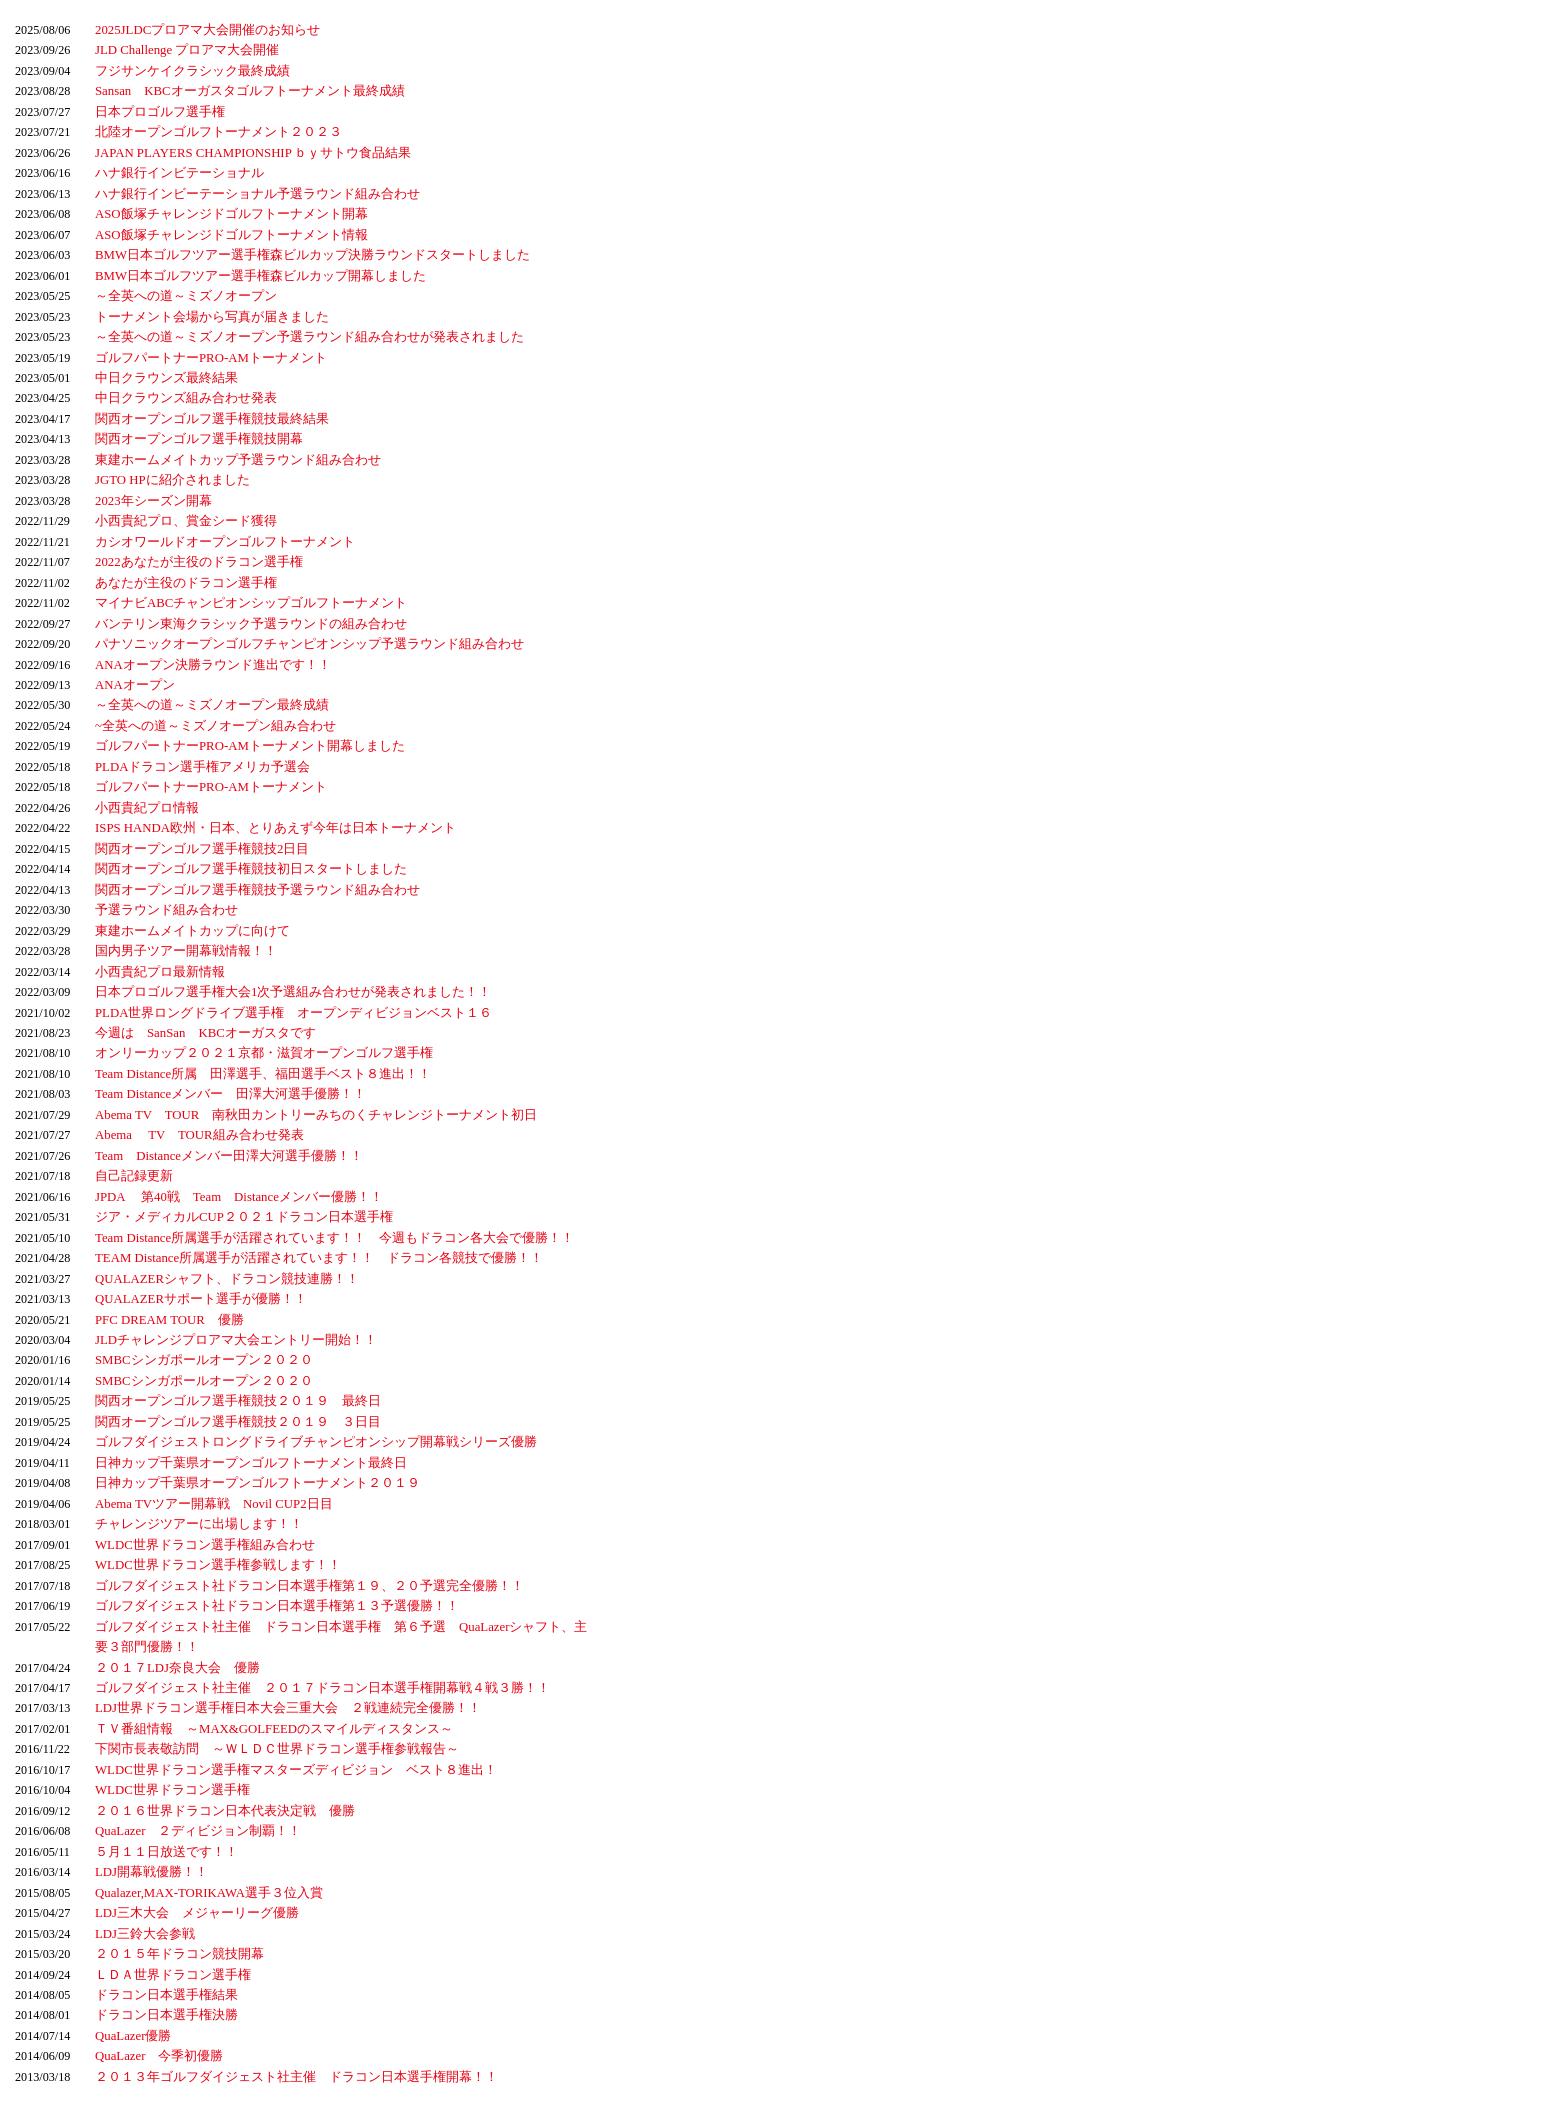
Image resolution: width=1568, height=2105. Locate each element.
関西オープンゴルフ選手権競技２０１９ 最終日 (238, 1401)
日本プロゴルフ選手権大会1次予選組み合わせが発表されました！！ (293, 992)
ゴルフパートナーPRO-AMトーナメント (211, 358)
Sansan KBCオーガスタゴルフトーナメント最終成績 (250, 91)
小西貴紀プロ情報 (147, 808)
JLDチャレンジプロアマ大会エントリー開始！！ (236, 1340)
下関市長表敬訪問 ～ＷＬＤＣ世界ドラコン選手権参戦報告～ (277, 1749)
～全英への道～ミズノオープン (186, 296)
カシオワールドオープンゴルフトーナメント (225, 542)
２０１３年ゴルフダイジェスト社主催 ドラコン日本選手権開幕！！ (296, 2077)
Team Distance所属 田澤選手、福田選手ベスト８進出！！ (263, 1074)
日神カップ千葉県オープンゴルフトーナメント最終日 (251, 1463)
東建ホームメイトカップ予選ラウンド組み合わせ (238, 460)
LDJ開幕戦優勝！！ (151, 1872)
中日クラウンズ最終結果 (166, 378)
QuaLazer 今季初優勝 (159, 2056)
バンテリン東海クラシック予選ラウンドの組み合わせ (251, 624)
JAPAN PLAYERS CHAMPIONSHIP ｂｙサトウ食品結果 (253, 153)
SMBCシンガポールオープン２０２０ (204, 1360)
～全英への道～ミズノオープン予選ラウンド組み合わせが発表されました (309, 337)
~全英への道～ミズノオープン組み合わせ (215, 726)
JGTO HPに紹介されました (172, 480)
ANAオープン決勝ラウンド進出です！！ (213, 665)
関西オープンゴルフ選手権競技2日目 (202, 849)
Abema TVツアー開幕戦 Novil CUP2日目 (214, 1504)
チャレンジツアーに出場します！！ (199, 1524)
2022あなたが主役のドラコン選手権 (199, 562)
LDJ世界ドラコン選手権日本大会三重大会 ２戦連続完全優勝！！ (288, 1708)
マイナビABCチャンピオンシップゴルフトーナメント (251, 603)
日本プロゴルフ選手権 (160, 112)
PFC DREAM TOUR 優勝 (169, 1320)
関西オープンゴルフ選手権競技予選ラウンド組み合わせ (257, 890)
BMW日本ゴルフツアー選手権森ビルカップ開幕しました (260, 276)
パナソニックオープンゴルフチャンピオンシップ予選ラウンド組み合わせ (309, 644)
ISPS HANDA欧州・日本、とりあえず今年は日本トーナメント (275, 828)
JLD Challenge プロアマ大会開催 (187, 50)
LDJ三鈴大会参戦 (145, 1934)
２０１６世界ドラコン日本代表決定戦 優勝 (225, 1811)
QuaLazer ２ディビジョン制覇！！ (198, 1831)
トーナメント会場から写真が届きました (212, 317)
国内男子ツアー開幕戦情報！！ (186, 951)
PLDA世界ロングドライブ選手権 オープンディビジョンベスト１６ (293, 1013)
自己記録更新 (134, 1176)
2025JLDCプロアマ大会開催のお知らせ (207, 30)
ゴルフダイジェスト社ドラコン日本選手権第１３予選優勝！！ (277, 1606)
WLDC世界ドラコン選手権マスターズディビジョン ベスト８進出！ (296, 1770)
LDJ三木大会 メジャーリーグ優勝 (197, 1913)
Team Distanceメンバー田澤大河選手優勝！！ (229, 1156)
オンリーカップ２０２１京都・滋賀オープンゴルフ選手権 (264, 1053)
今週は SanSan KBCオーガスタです (205, 1033)
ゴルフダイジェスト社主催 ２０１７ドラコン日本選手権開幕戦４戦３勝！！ (322, 1688)
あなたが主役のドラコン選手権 (186, 583)
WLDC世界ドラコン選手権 (172, 1790)
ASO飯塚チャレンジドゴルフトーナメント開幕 (231, 214)
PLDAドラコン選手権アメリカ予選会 (202, 767)
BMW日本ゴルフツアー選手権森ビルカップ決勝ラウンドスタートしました (312, 255)
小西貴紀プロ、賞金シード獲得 (186, 521)
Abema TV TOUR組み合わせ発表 (199, 1135)
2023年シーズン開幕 (153, 501)
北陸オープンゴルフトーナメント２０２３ (218, 132)
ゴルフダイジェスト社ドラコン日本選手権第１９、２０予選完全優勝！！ (309, 1586)
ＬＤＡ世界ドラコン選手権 (173, 1975)
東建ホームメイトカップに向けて (192, 931)
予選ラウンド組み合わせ (166, 910)
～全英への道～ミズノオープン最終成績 (212, 705)
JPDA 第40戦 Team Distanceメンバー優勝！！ (239, 1197)
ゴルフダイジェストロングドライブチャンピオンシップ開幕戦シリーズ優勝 (316, 1442)
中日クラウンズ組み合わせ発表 (186, 398)
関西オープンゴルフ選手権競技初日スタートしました (251, 869)
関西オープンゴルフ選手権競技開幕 (199, 439)
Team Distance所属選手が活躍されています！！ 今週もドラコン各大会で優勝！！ (334, 1238)
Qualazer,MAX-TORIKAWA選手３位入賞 (209, 1893)
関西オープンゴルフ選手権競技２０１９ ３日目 (238, 1422)
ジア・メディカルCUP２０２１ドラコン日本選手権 (244, 1217)
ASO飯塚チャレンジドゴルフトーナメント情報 (231, 235)
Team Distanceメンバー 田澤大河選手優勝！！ (230, 1094)
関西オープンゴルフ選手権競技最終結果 (212, 419)
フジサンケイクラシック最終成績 (192, 71)
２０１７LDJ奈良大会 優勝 (177, 1668)
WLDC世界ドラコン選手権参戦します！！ (218, 1565)
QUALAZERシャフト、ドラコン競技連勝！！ (227, 1279)
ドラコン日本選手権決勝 (166, 2015)
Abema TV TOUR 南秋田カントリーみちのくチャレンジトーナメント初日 (316, 1115)
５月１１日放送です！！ (166, 1852)
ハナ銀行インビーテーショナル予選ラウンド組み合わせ (257, 194)
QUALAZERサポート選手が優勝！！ (201, 1299)
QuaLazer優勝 (133, 2036)
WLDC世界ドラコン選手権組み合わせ (205, 1545)
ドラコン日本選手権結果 (166, 1995)
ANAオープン (135, 685)
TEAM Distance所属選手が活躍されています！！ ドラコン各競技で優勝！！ (319, 1258)
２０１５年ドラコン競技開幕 (179, 1954)
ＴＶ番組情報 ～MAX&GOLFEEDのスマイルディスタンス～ (274, 1729)
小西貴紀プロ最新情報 (160, 972)
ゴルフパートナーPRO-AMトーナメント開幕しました (250, 746)
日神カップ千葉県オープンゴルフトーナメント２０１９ (257, 1483)
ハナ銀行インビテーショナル (179, 173)
